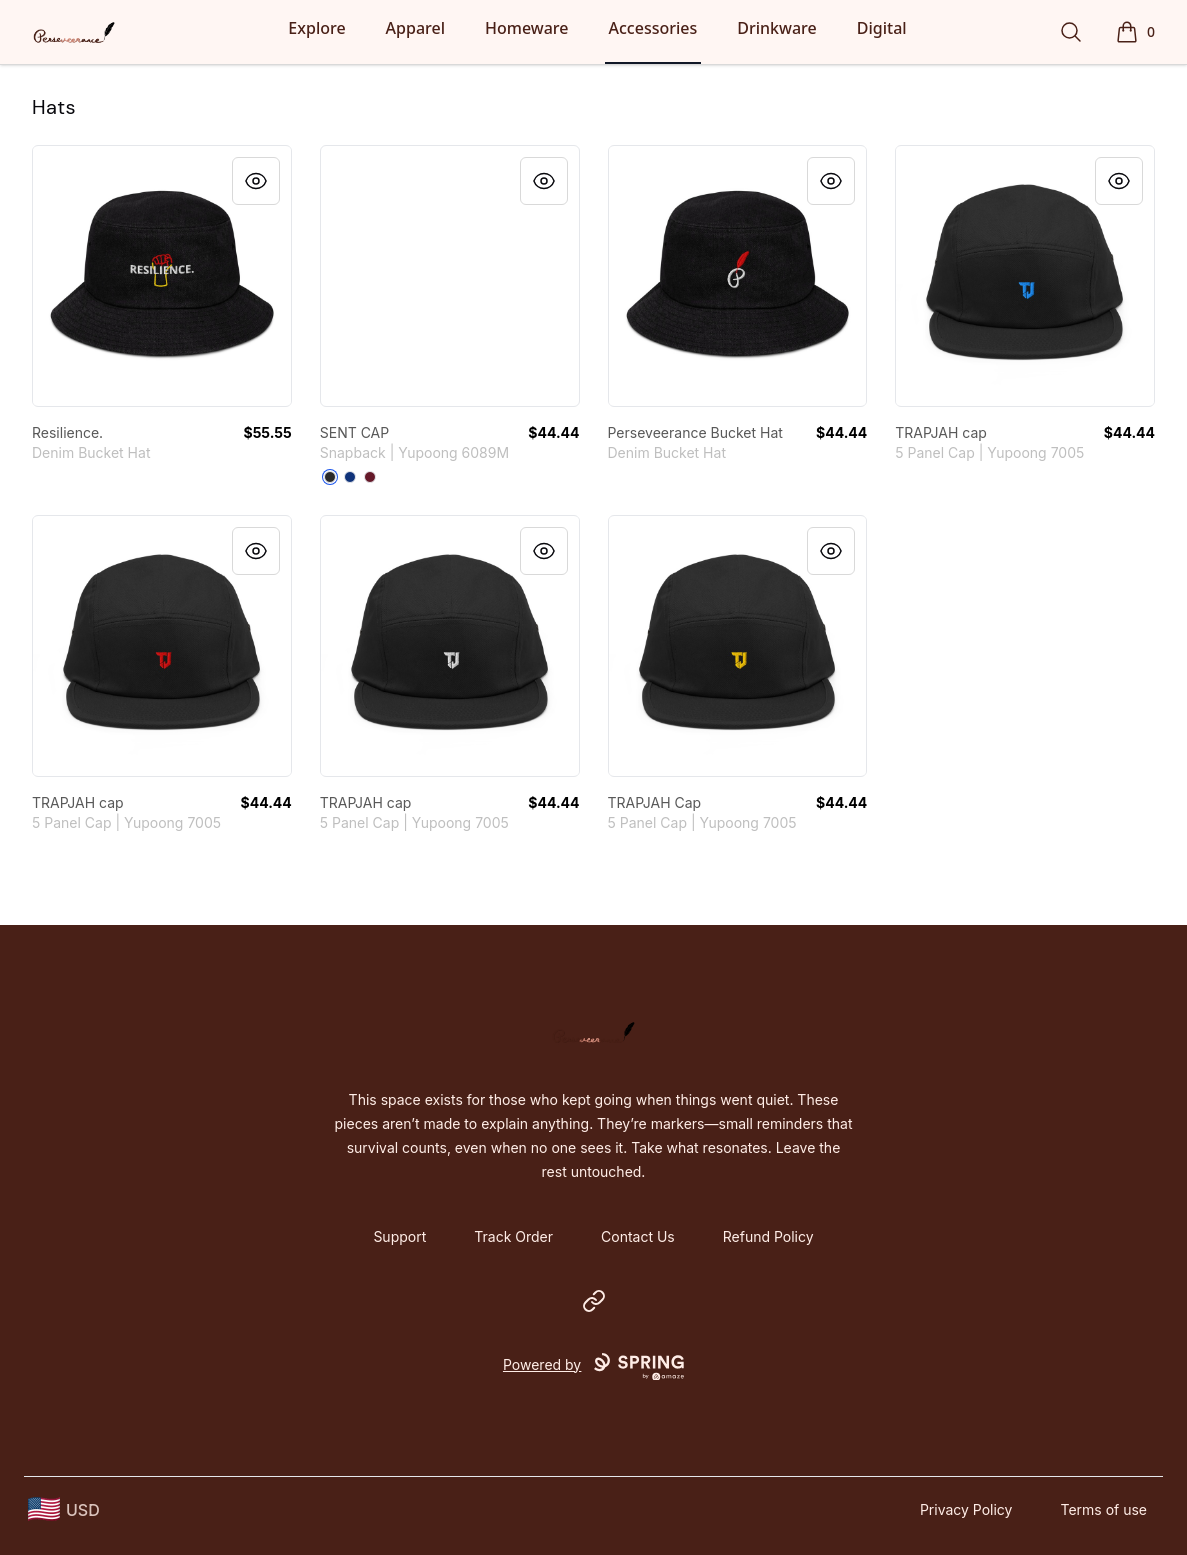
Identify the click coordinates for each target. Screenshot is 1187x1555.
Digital (882, 28)
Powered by (593, 1367)
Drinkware (776, 28)
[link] (162, 276)
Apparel (415, 28)
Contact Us (638, 1236)
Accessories (653, 28)
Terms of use (1103, 1509)
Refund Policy (768, 1236)
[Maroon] (370, 477)
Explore (316, 28)
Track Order (513, 1236)
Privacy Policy (966, 1509)
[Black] (330, 477)
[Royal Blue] (350, 477)
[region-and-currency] (64, 1509)
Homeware (526, 28)
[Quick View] (256, 181)
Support (399, 1236)
